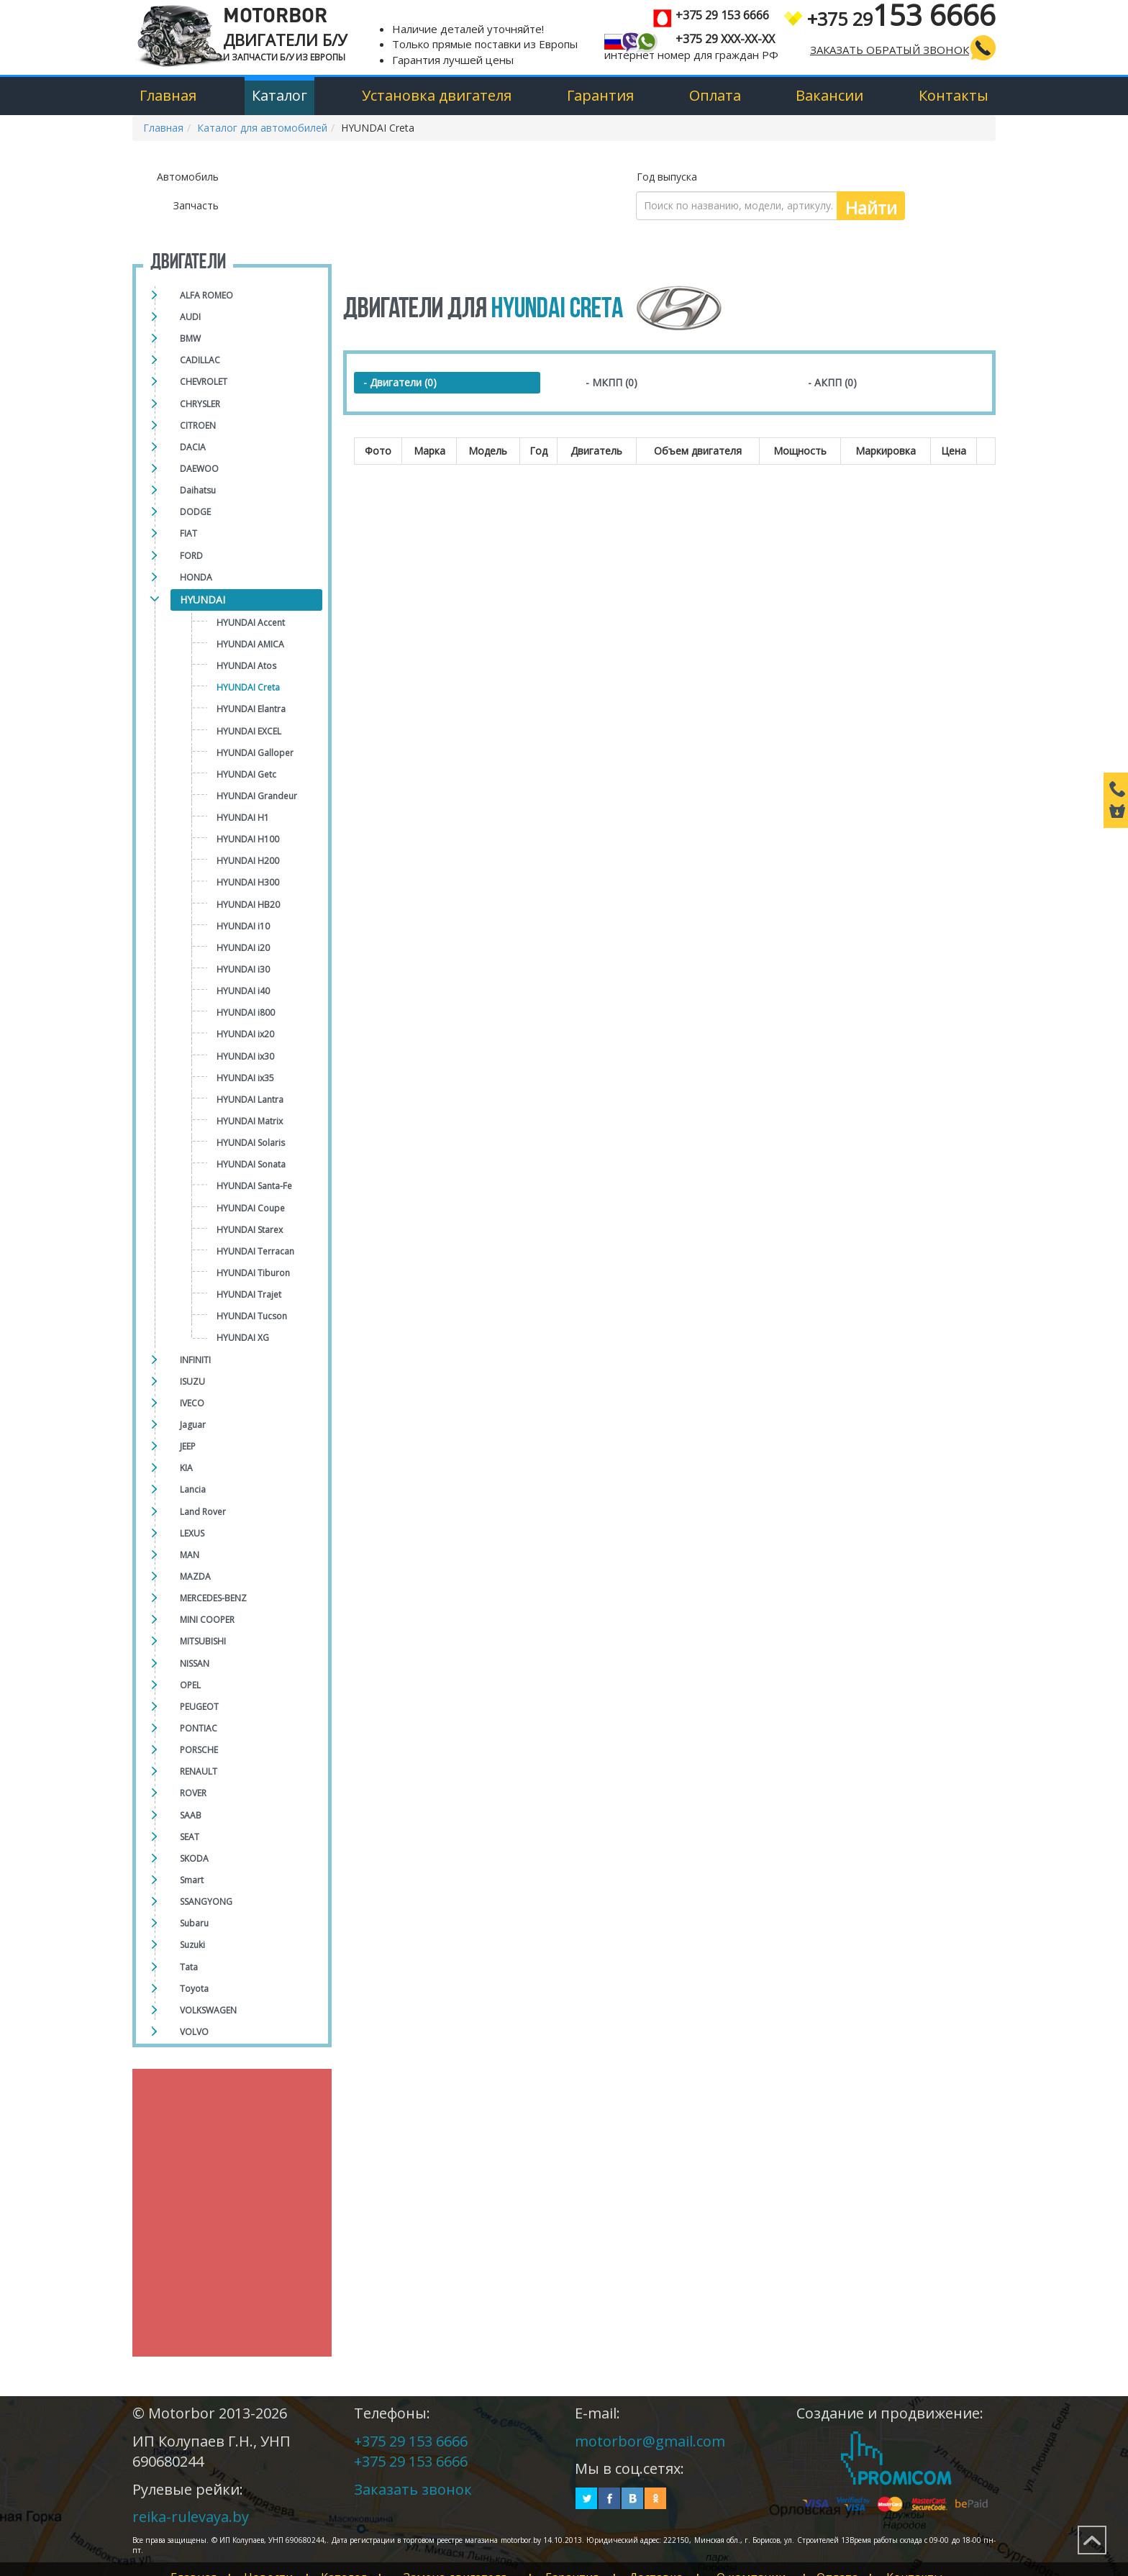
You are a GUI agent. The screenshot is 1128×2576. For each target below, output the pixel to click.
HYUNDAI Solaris (251, 1143)
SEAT (189, 1837)
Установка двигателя (436, 95)
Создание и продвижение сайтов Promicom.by (896, 2458)
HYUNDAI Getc (246, 774)
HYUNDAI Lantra (250, 1099)
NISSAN (194, 1663)
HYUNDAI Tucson (252, 1316)
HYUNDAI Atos (246, 666)
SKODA (194, 1858)
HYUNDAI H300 (248, 882)
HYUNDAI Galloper (255, 753)
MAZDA (195, 1576)
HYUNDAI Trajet (249, 1294)
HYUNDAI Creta (248, 687)
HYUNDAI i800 (246, 1012)
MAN (189, 1555)
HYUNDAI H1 (243, 817)
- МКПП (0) (611, 382)
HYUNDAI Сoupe (251, 1208)
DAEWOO (199, 469)
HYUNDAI (202, 599)
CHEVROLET (203, 382)
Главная (168, 95)
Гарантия (600, 95)
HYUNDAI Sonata (251, 1164)
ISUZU (192, 1381)
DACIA (193, 447)
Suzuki (192, 1945)
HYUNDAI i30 (243, 969)
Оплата (715, 95)
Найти (871, 207)
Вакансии (829, 95)
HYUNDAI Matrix (250, 1121)
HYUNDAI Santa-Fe (254, 1186)
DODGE (195, 512)
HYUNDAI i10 (243, 926)
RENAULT (198, 1771)
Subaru (194, 1923)
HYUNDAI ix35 (245, 1078)
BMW (190, 338)
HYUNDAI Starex (250, 1230)
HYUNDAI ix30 (245, 1056)
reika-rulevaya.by (190, 2516)
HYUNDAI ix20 (245, 1034)
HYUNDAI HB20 (248, 904)
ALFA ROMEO (206, 295)
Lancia (193, 1489)
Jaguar (193, 1425)
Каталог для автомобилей (262, 128)
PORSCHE (199, 1750)
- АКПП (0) (832, 382)
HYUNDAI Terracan (255, 1251)
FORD (191, 556)
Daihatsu (198, 490)
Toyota (194, 1989)
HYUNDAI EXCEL (249, 731)
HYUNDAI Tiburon (253, 1273)
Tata (189, 1967)
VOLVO (194, 2032)
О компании (782, 2562)
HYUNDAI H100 (248, 839)
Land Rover (203, 1512)
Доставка (683, 2562)
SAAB (190, 1815)
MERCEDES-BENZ (213, 1598)
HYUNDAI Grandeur (257, 796)
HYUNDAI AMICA (250, 644)
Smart (192, 1880)
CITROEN (198, 425)
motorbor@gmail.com (650, 2441)
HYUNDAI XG (243, 1338)
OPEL (190, 1685)
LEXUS (192, 1533)
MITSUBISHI (203, 1641)
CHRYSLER (200, 404)
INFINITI (195, 1360)
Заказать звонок (413, 2489)
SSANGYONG (206, 1901)
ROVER (193, 1793)
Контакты (953, 95)
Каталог (279, 95)
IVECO (192, 1403)
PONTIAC (198, 1728)
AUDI (190, 317)
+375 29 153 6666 (411, 2441)
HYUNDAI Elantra (251, 709)
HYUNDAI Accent (251, 622)
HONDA (196, 577)
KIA (186, 1468)
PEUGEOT (199, 1707)
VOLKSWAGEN (208, 2010)
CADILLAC (200, 360)
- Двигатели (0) (400, 382)
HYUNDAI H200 (248, 861)
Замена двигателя (471, 2562)
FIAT (188, 533)
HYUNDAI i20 (243, 948)
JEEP (188, 1446)
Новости (274, 2562)
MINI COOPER (207, 1620)
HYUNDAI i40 (243, 991)
